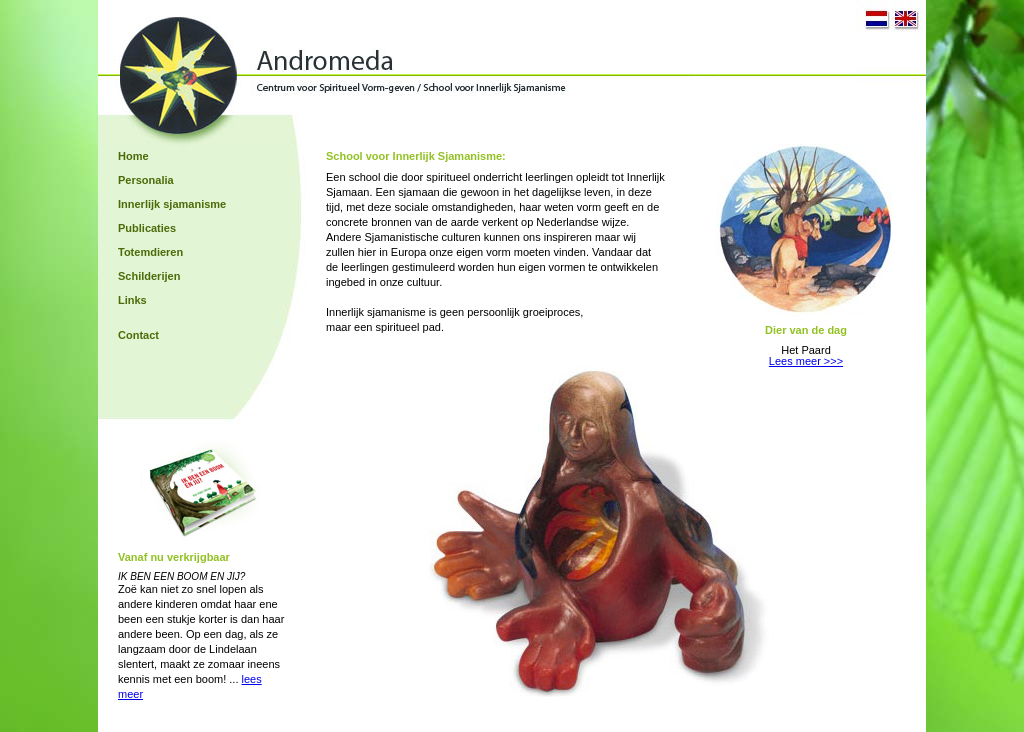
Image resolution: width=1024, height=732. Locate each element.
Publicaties (147, 228)
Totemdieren (150, 252)
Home (133, 156)
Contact (138, 335)
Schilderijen (149, 276)
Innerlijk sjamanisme (172, 204)
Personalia (146, 180)
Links (132, 300)
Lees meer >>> (806, 361)
